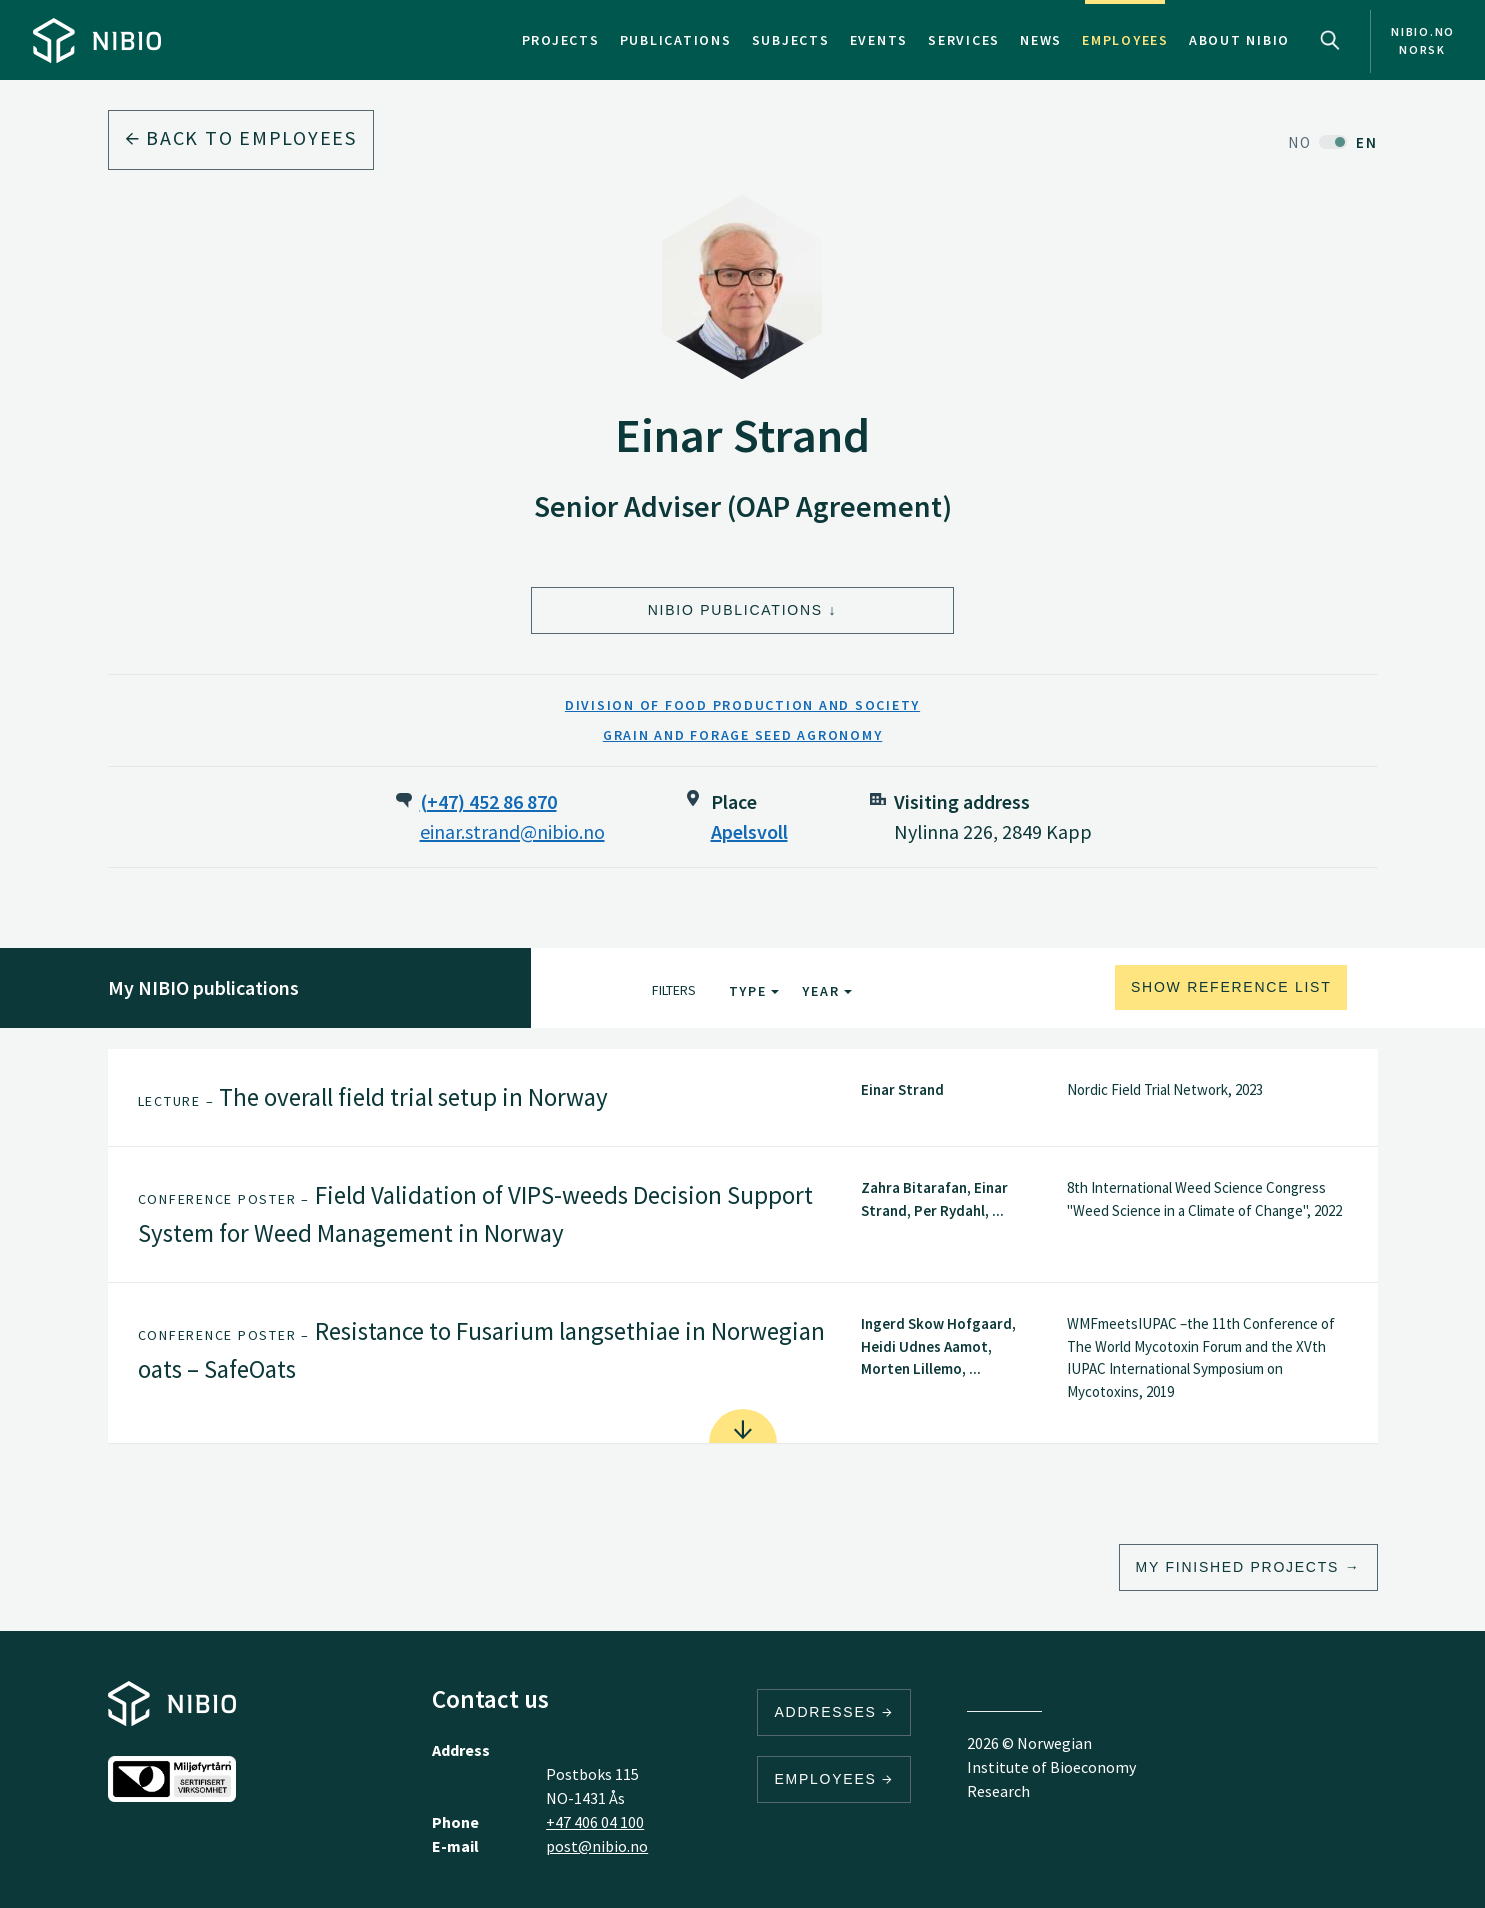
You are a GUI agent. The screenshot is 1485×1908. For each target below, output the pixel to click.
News (1041, 40)
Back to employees (241, 137)
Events (879, 40)
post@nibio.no (597, 1846)
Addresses (834, 1712)
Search (1330, 40)
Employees (1125, 40)
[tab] (743, 1098)
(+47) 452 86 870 (488, 801)
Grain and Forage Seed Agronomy (743, 735)
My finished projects (1238, 1567)
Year (827, 991)
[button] (743, 1098)
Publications (676, 40)
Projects (561, 40)
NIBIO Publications (735, 610)
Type (754, 991)
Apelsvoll (749, 831)
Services (964, 40)
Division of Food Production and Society (742, 705)
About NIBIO (1239, 40)
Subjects (791, 40)
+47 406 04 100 (595, 1822)
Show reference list (1231, 987)
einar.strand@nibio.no (512, 831)
